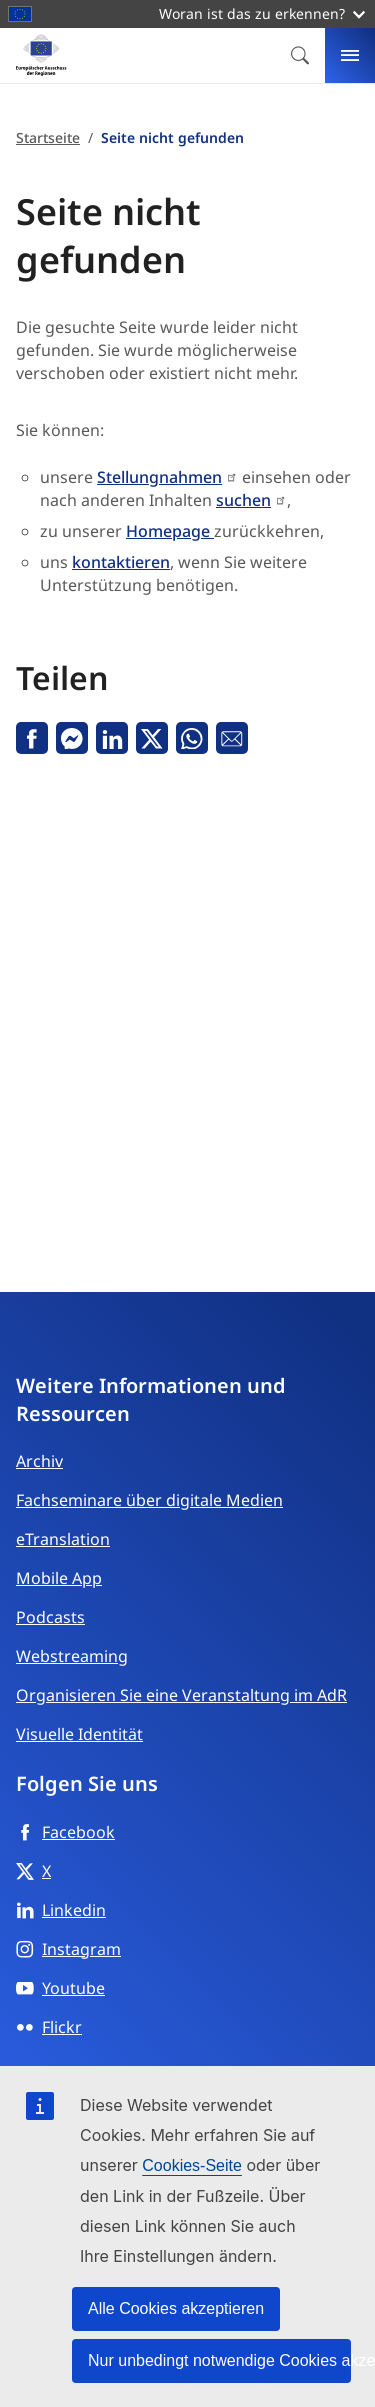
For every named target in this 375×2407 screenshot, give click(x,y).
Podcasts (50, 1617)
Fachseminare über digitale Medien (149, 1500)
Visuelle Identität (79, 1734)
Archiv (39, 1461)
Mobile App (59, 1578)
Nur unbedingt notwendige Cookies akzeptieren (219, 2360)
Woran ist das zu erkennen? (262, 13)
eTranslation (63, 1539)
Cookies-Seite (192, 2165)
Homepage (170, 531)
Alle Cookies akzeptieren (176, 2308)
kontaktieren (121, 562)
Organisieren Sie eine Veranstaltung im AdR (181, 1695)
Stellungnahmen (159, 477)
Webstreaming (72, 1656)
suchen (243, 500)
